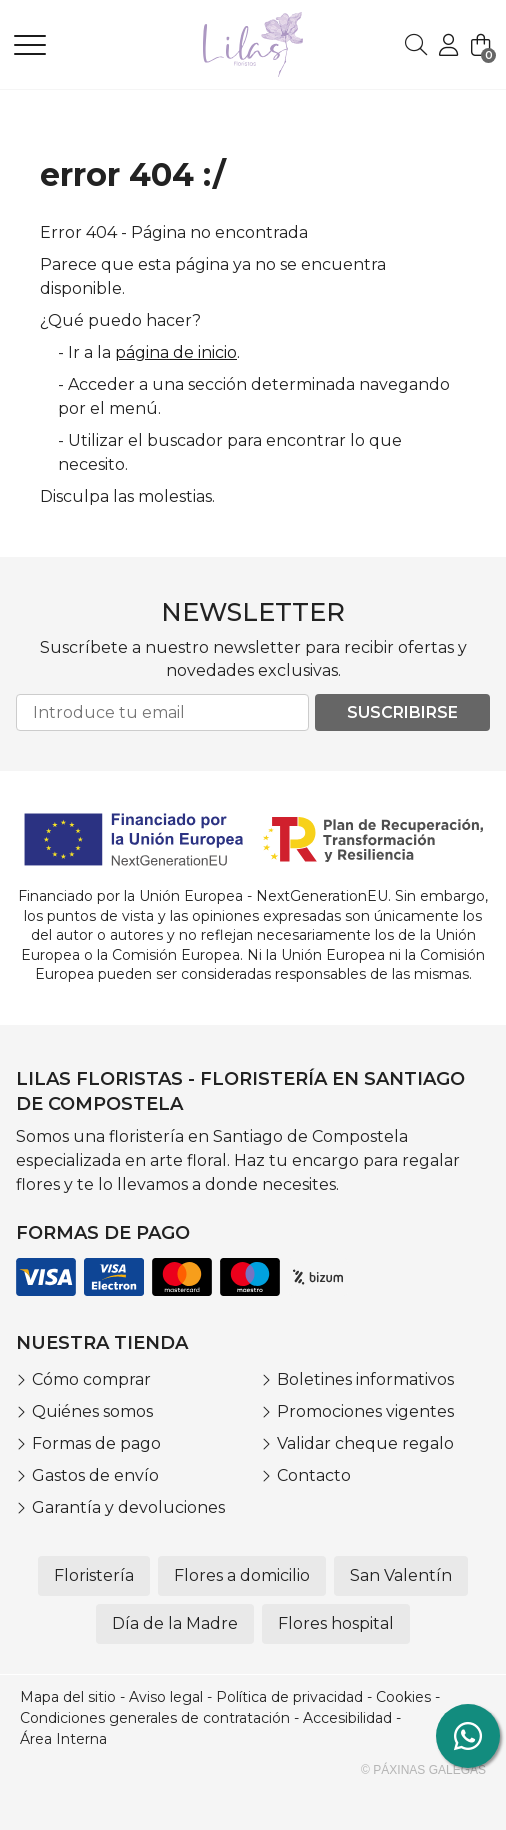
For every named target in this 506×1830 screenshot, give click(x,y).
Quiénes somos (92, 1411)
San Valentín (401, 1575)
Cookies (403, 1697)
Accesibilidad (347, 1718)
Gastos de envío (95, 1475)
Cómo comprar (91, 1379)
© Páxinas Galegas (423, 1770)
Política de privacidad (289, 1697)
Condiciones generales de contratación (155, 1718)
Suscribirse (402, 712)
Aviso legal (166, 1697)
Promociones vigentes (365, 1411)
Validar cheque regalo (365, 1443)
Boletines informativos (365, 1379)
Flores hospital (336, 1623)
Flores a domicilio (242, 1575)
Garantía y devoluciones (128, 1507)
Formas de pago (96, 1443)
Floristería (94, 1575)
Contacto (314, 1475)
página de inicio (176, 352)
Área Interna (63, 1739)
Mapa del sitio (68, 1697)
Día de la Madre (175, 1623)
